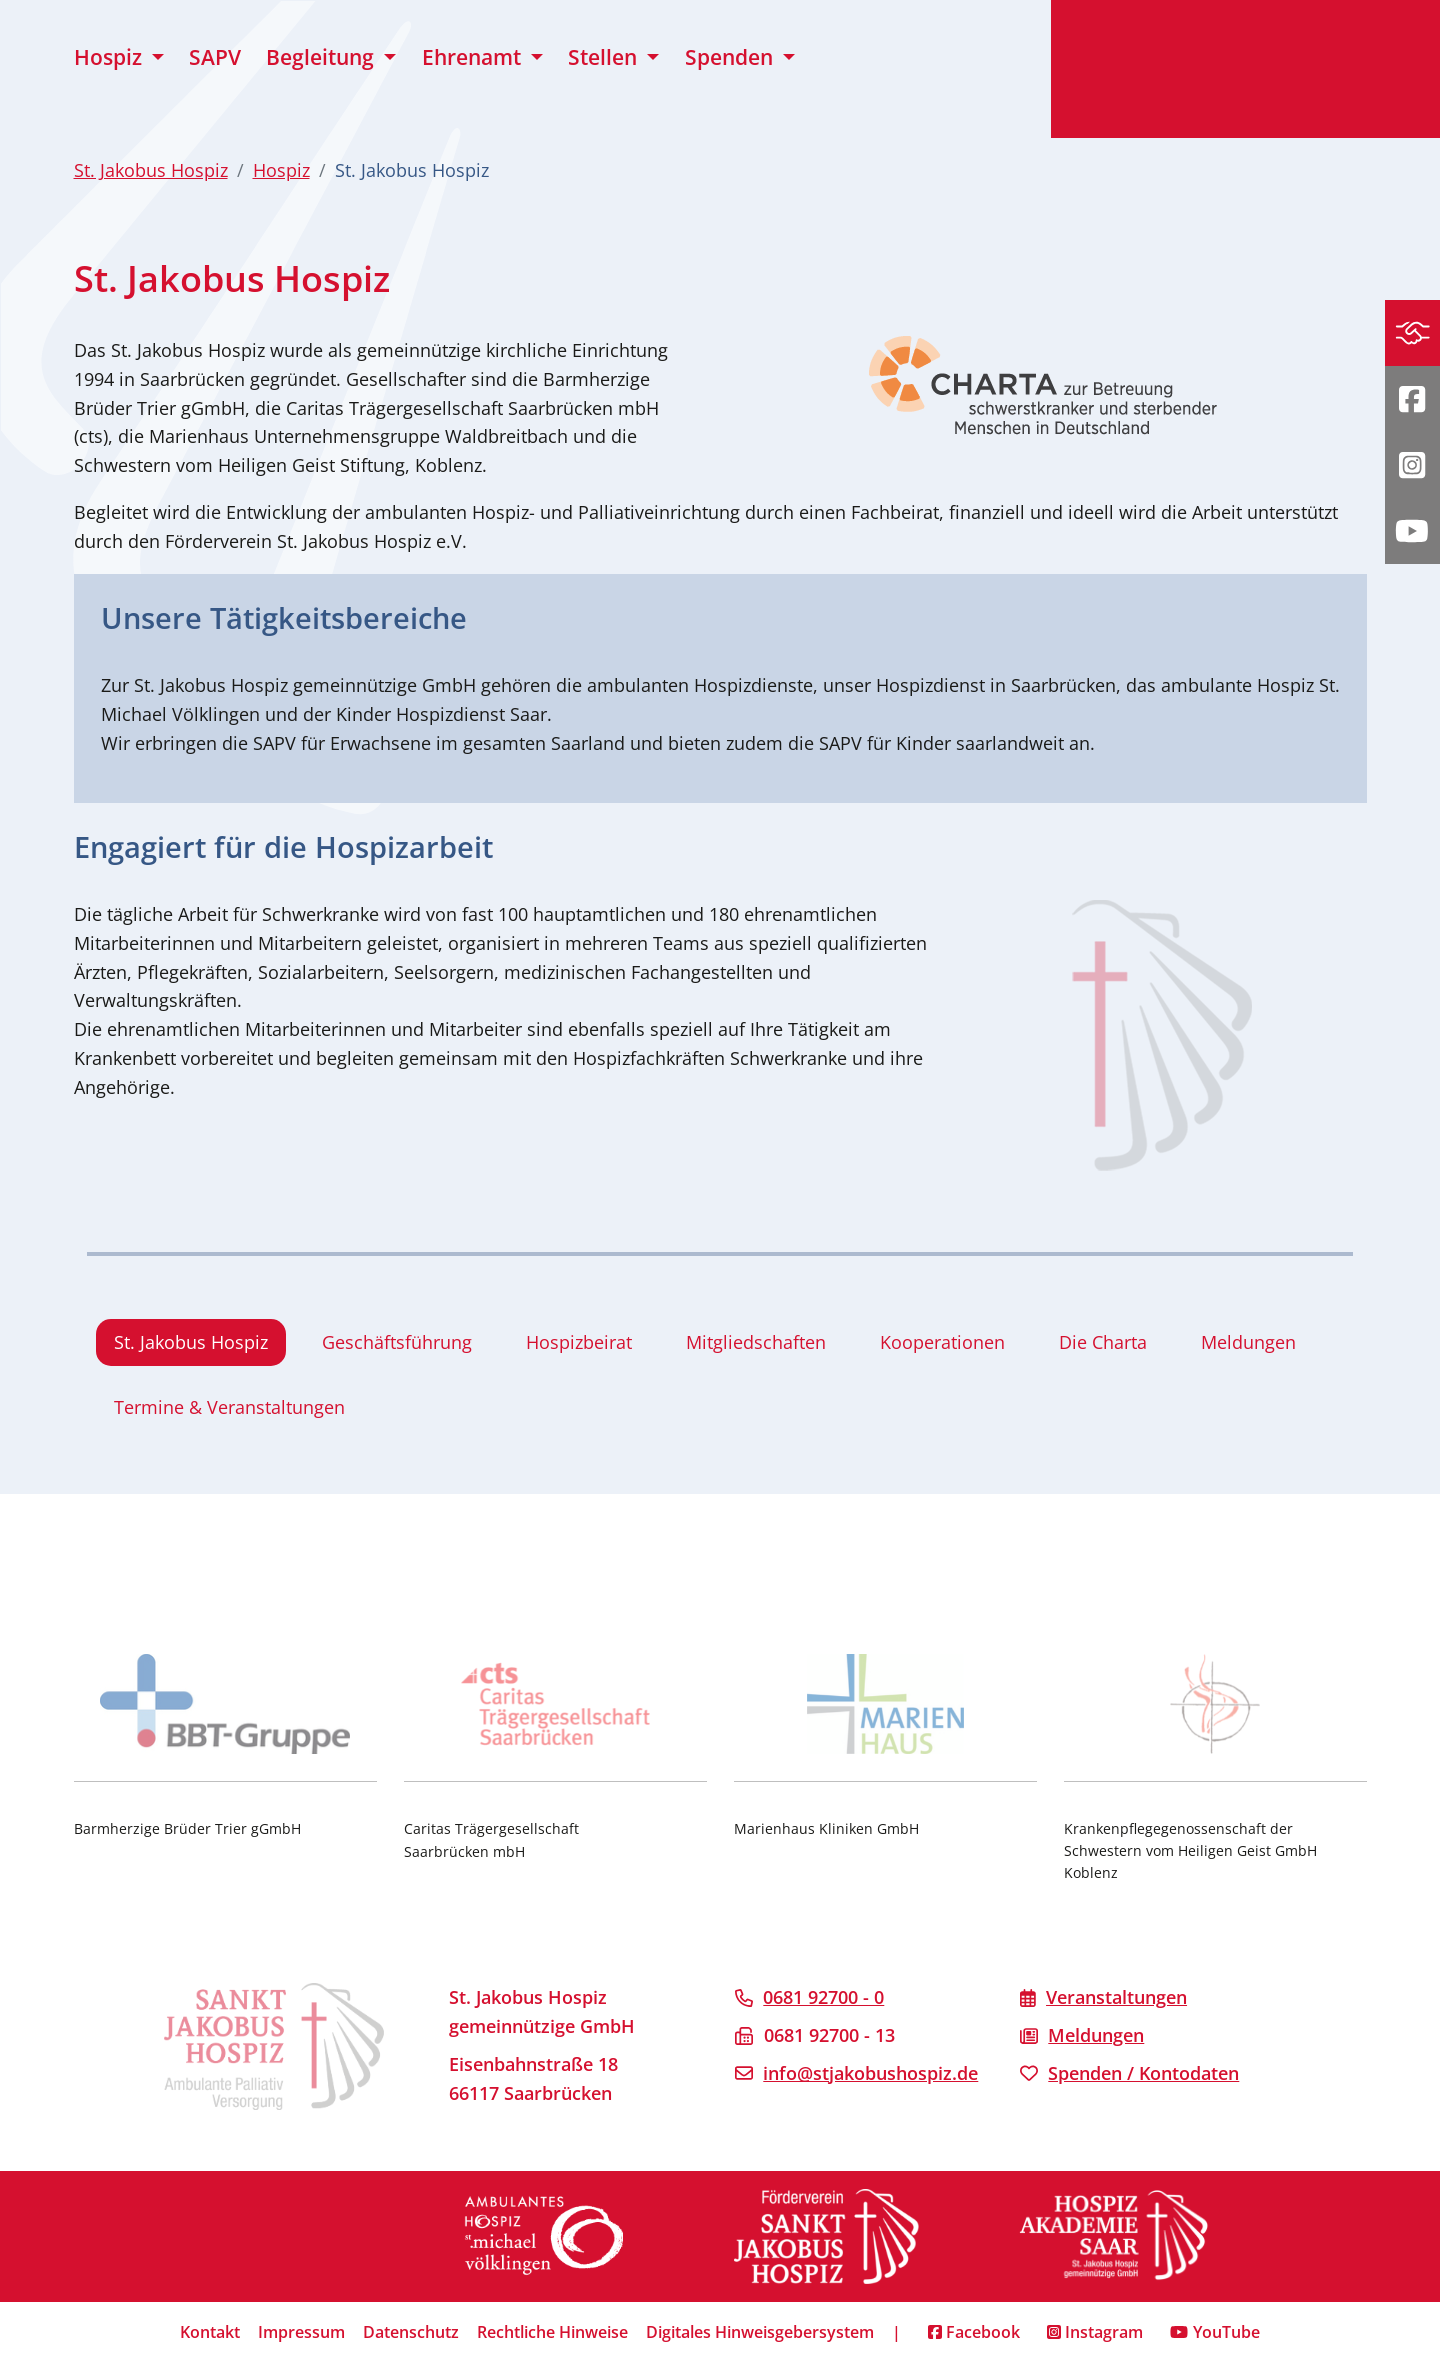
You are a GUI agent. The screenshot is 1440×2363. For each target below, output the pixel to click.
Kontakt (210, 2332)
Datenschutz (411, 2332)
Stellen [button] (605, 57)
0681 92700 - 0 (823, 1997)
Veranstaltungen (1116, 1997)
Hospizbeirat (579, 1342)
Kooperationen (942, 1342)
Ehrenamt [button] (474, 57)
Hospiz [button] (110, 57)
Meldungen (1248, 1342)
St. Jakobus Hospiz (151, 170)
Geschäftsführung (397, 1342)
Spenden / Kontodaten (1143, 2073)
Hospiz (281, 170)
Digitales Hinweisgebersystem (760, 2332)
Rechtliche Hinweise (552, 2332)
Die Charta (1103, 1342)
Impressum (301, 2332)
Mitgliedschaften (756, 1342)
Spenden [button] (731, 57)
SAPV (215, 57)
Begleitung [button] (322, 57)
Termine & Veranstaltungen (229, 1407)
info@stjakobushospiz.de (870, 2073)
